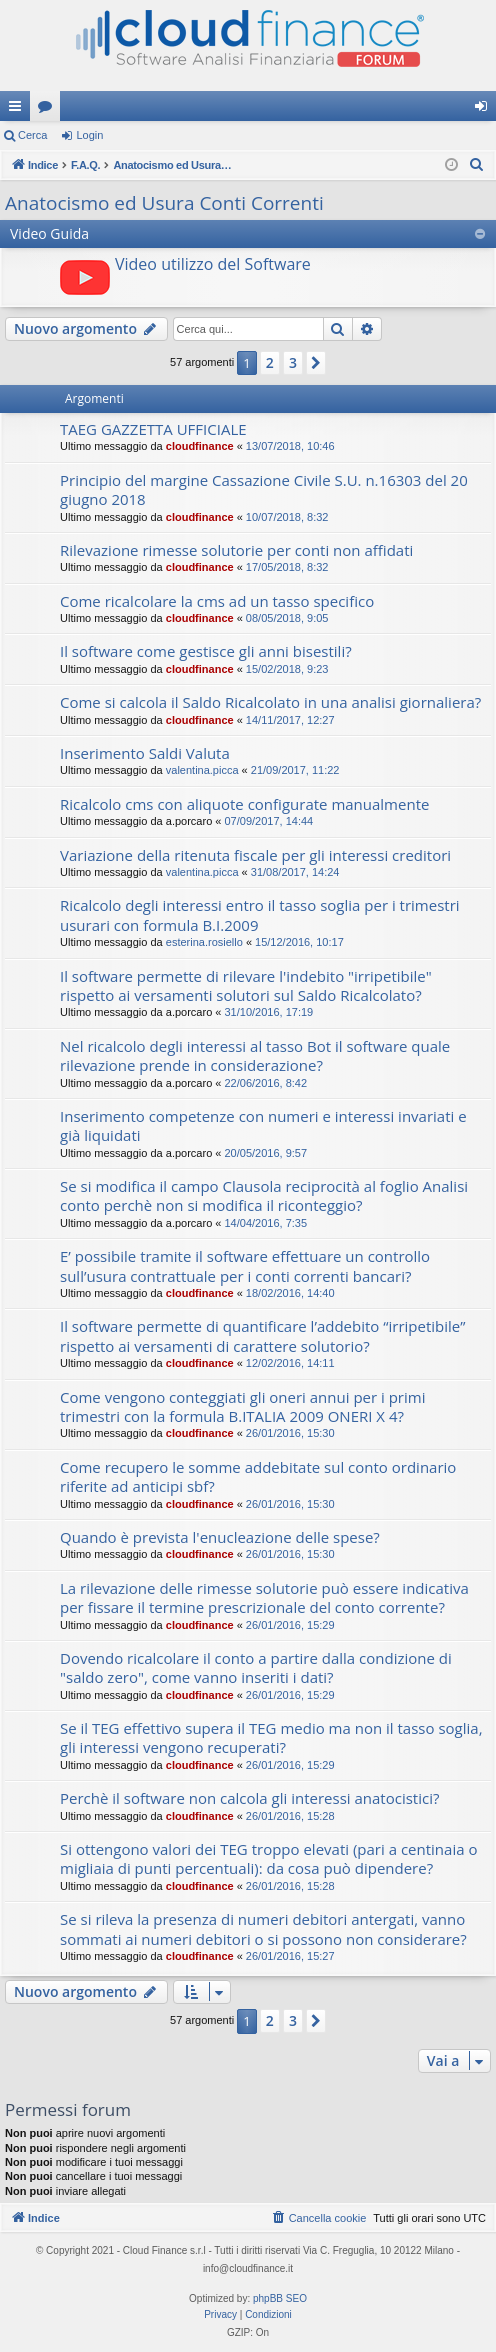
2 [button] (270, 362)
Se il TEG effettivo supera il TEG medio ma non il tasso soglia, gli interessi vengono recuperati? (271, 1737)
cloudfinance (200, 446)
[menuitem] (477, 165)
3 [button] (293, 362)
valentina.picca (202, 770)
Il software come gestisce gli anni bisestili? (206, 651)
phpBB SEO (280, 2298)
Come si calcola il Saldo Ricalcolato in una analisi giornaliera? (270, 702)
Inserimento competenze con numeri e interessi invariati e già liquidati (263, 1125)
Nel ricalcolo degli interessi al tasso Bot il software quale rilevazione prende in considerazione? (255, 1055)
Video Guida (49, 233)
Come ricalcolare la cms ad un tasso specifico (217, 601)
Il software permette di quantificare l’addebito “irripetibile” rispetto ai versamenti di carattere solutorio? (262, 1335)
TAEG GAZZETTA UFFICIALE (153, 429)
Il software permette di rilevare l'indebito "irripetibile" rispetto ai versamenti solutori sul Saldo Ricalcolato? (246, 985)
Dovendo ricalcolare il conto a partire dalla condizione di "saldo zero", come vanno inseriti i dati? (256, 1667)
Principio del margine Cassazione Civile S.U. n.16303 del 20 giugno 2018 (264, 489)
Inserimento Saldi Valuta (145, 753)
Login (89, 135)
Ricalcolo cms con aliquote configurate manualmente (244, 804)
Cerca (32, 135)
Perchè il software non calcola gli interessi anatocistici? (249, 1798)
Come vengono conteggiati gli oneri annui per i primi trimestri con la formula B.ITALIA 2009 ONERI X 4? (242, 1406)
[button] (316, 363)
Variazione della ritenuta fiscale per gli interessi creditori (255, 855)
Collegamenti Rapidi (19, 110)
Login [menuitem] (485, 110)
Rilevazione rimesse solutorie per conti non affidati (236, 550)
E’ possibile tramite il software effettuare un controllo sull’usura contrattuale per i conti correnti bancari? (245, 1265)
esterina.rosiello (204, 942)
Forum (49, 110)
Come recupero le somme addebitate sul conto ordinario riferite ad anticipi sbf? (258, 1476)
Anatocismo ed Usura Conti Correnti (164, 203)
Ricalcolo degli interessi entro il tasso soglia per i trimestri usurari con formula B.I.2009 (260, 914)
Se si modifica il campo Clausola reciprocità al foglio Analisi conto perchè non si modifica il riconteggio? (264, 1195)
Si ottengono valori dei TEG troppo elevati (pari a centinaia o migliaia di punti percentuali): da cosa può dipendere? (268, 1858)
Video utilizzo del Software (213, 264)
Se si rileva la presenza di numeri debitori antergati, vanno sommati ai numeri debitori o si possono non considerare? (263, 1928)
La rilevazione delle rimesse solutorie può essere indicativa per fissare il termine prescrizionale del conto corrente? (264, 1597)
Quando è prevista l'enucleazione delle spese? (220, 1537)
